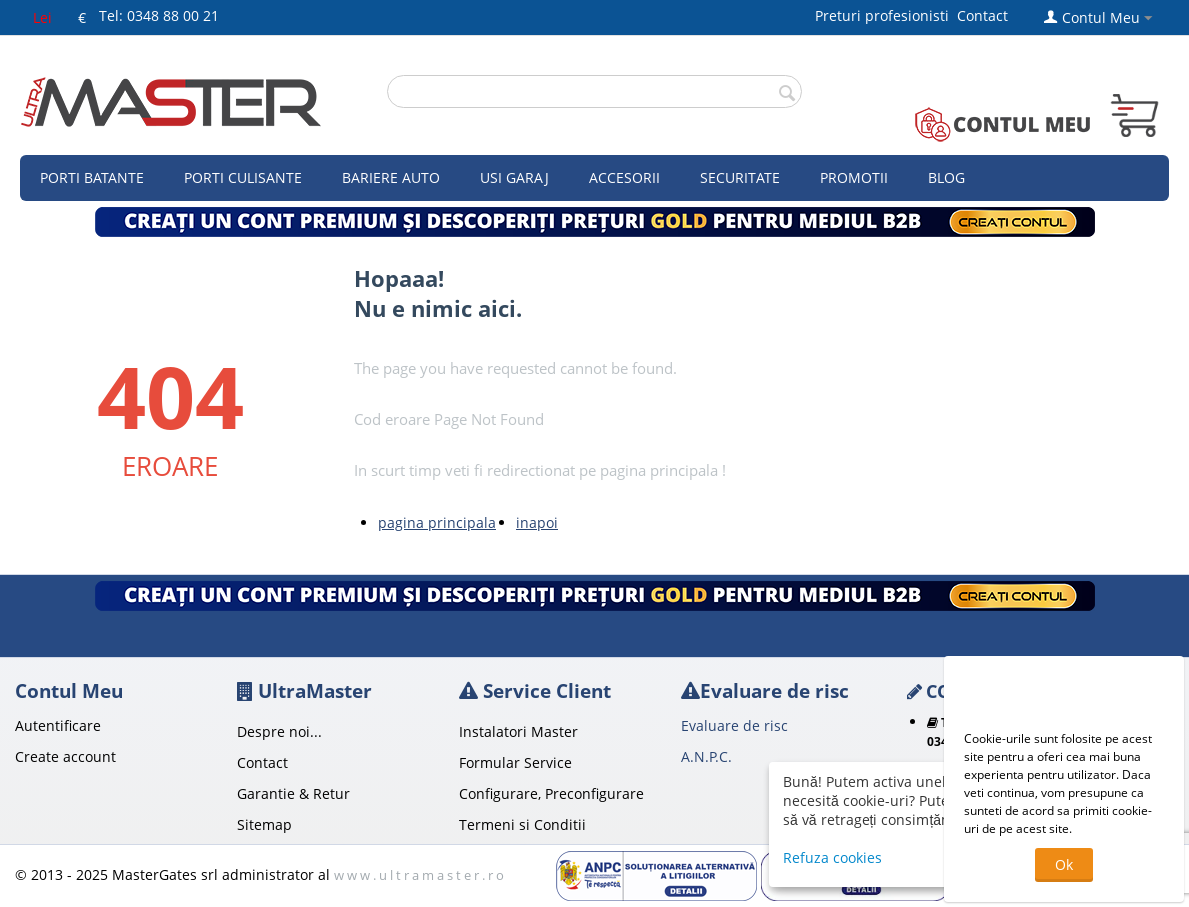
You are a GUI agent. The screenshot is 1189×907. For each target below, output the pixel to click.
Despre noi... (279, 731)
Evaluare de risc (734, 725)
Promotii (854, 177)
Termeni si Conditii (522, 824)
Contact (982, 15)
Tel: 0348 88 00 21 (159, 15)
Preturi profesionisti (886, 15)
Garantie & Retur (293, 793)
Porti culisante (243, 177)
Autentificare (58, 725)
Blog (946, 177)
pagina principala (437, 522)
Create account (65, 756)
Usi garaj (514, 177)
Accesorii (624, 177)
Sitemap (264, 824)
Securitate (740, 177)
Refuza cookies (832, 857)
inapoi (537, 522)
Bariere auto (391, 177)
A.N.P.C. (706, 756)
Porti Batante (92, 177)
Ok (1064, 864)
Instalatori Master (518, 731)
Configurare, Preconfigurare (551, 793)
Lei (42, 17)
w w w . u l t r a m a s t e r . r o (419, 875)
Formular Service (515, 762)
